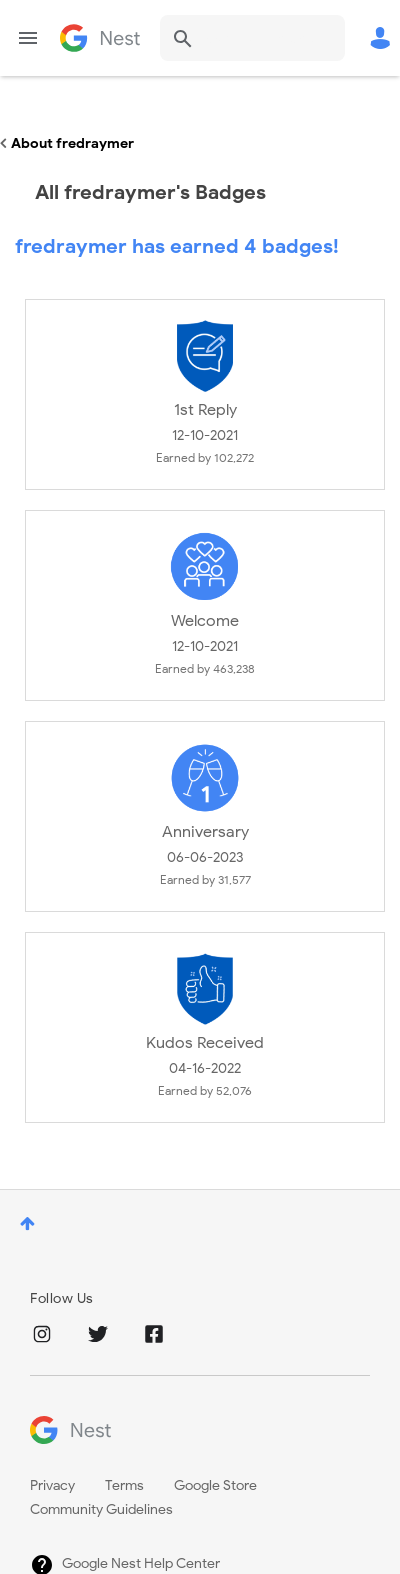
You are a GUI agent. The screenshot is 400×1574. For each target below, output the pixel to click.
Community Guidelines (101, 1509)
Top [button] (27, 1223)
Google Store (215, 1485)
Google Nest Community (100, 38)
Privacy (52, 1485)
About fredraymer (72, 143)
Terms (124, 1485)
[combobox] (252, 38)
